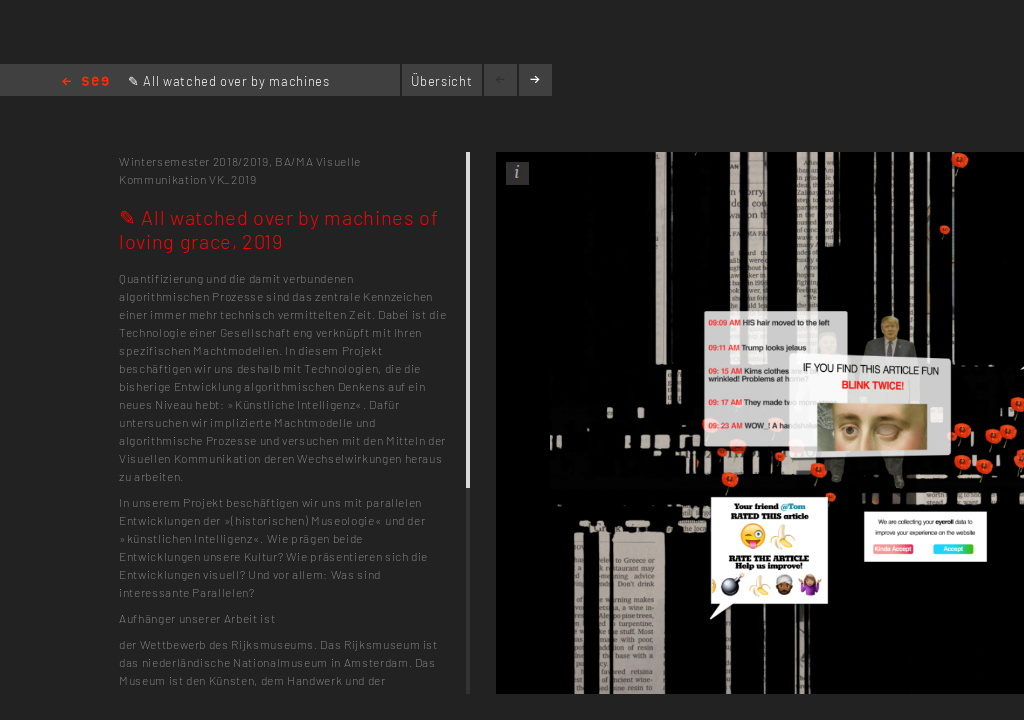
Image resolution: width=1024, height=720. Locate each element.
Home (85, 82)
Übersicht (441, 81)
